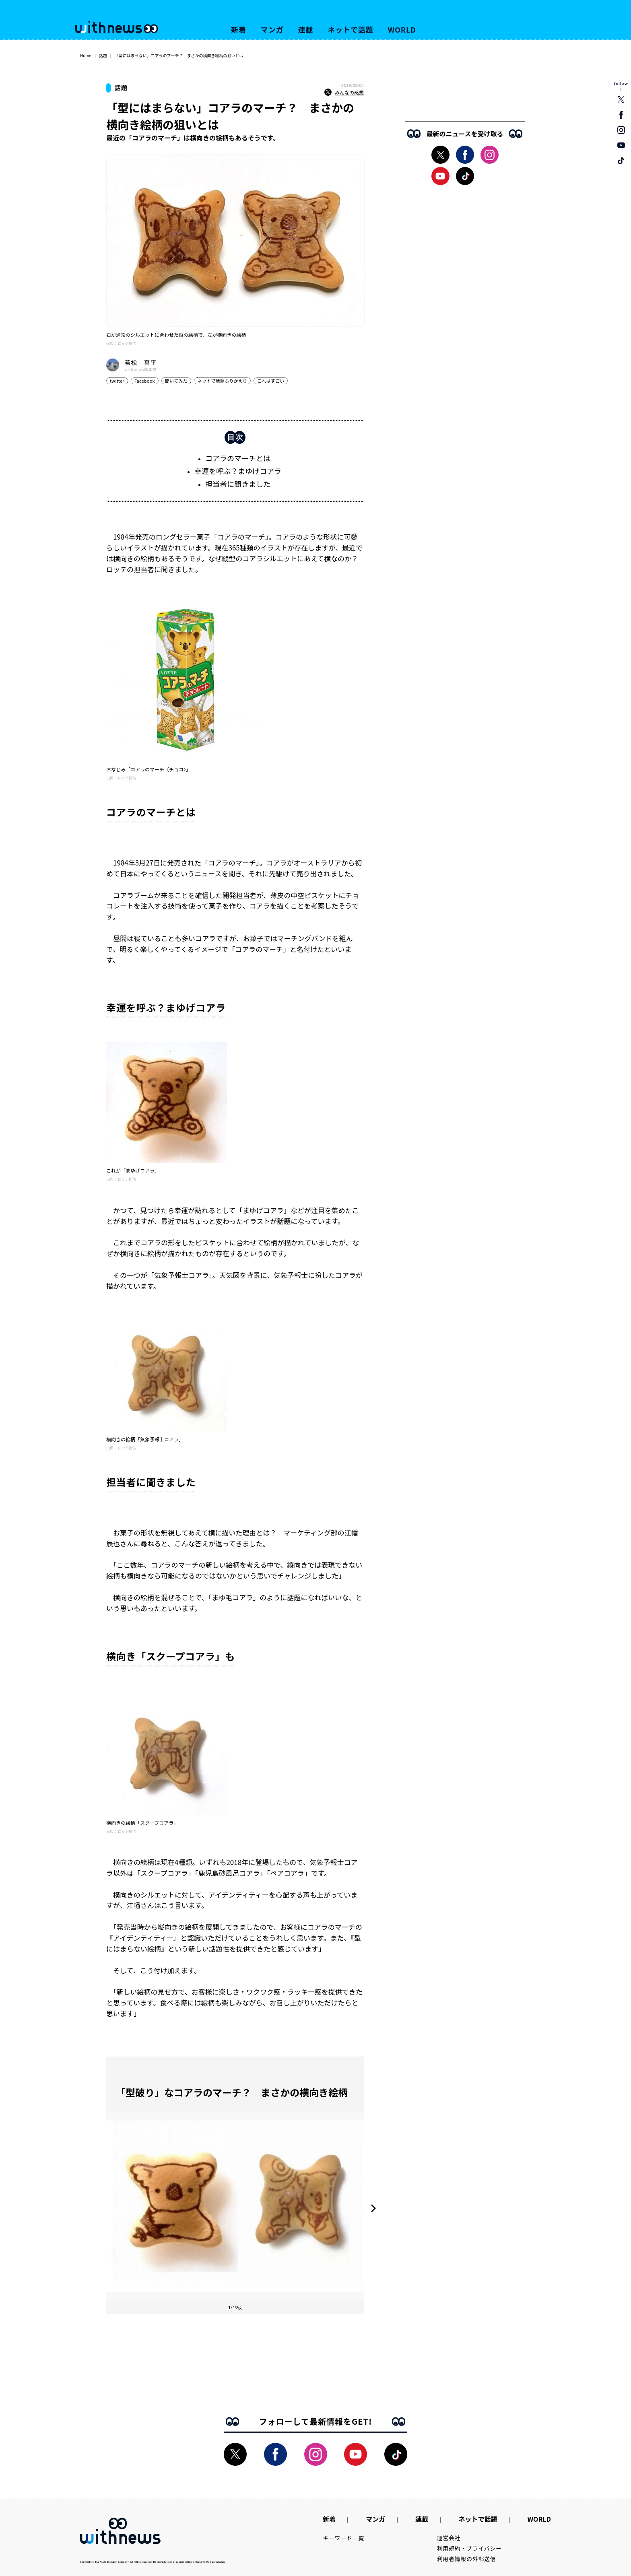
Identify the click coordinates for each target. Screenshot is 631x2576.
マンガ (272, 29)
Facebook (144, 380)
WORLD (402, 29)
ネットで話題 (350, 29)
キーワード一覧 (343, 2538)
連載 (305, 29)
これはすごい (270, 380)
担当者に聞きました (237, 483)
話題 (103, 55)
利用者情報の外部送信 (466, 2559)
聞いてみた (176, 380)
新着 (238, 29)
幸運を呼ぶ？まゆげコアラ (237, 471)
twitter (117, 380)
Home (85, 55)
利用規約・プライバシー (469, 2548)
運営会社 (449, 2538)
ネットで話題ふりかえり (222, 380)
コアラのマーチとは (237, 458)
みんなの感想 (344, 93)
